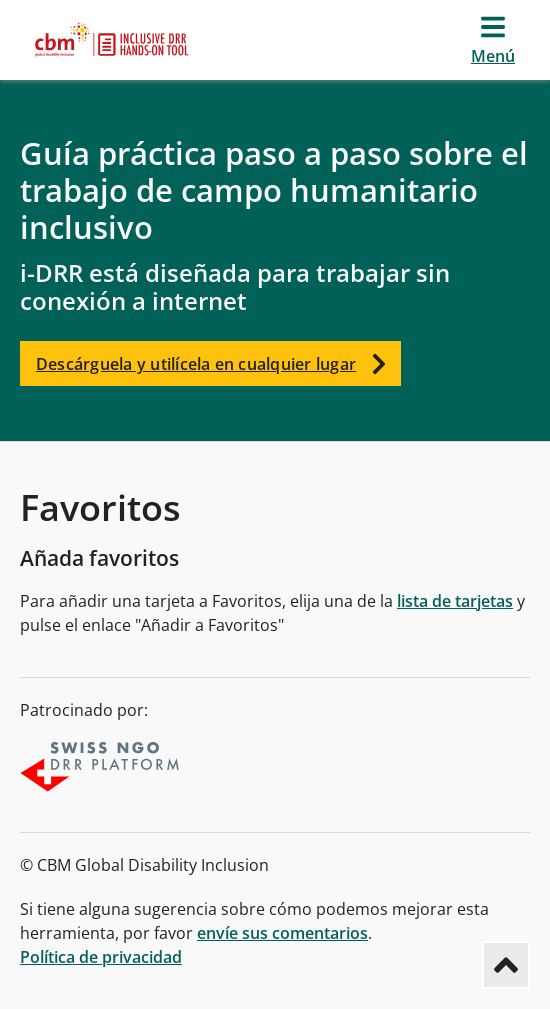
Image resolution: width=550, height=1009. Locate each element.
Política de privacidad (101, 957)
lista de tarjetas (455, 601)
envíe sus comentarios (282, 933)
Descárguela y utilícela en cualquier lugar (218, 363)
